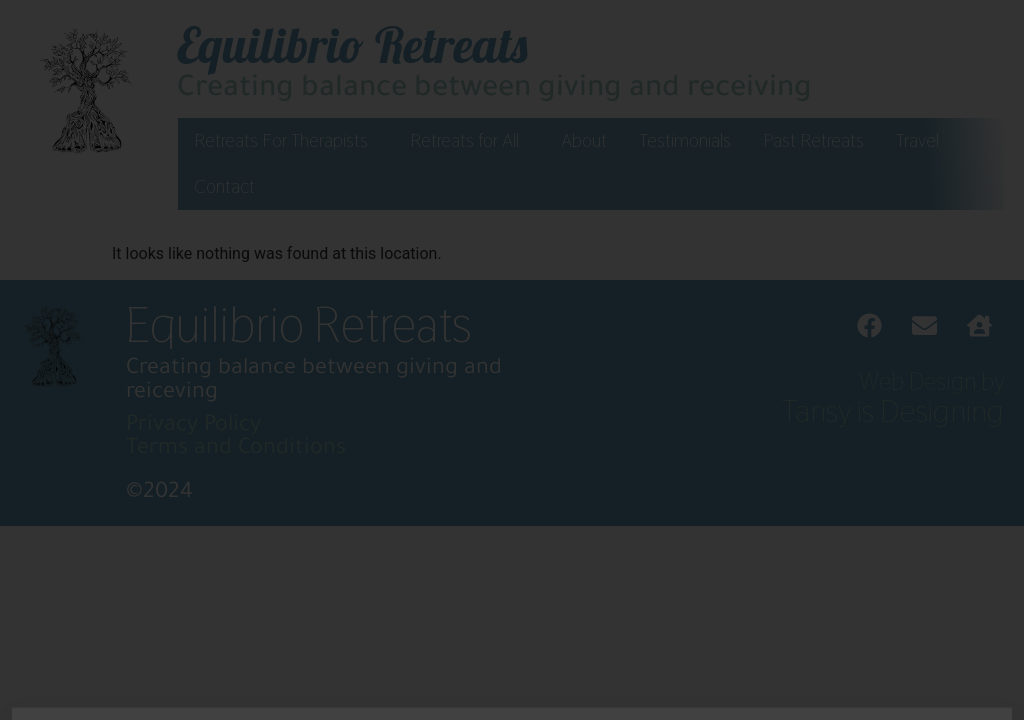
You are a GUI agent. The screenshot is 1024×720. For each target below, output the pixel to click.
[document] (512, 360)
